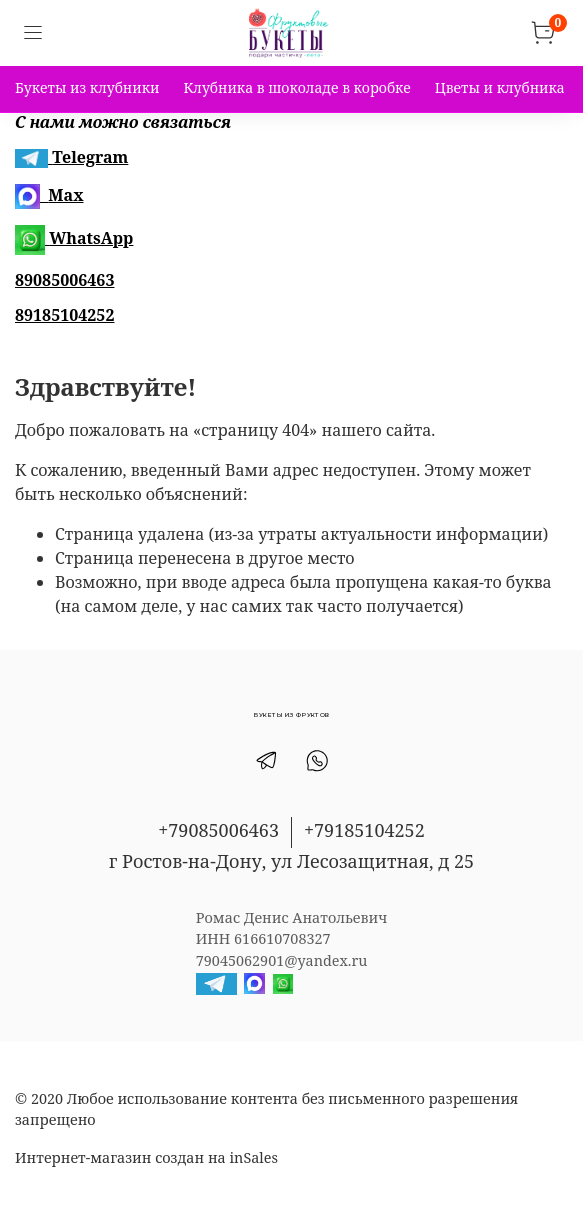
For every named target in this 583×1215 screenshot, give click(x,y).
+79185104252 (364, 830)
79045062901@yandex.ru (282, 960)
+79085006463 (218, 830)
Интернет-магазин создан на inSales (146, 1157)
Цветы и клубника (500, 87)
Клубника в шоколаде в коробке (296, 87)
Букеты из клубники (87, 87)
